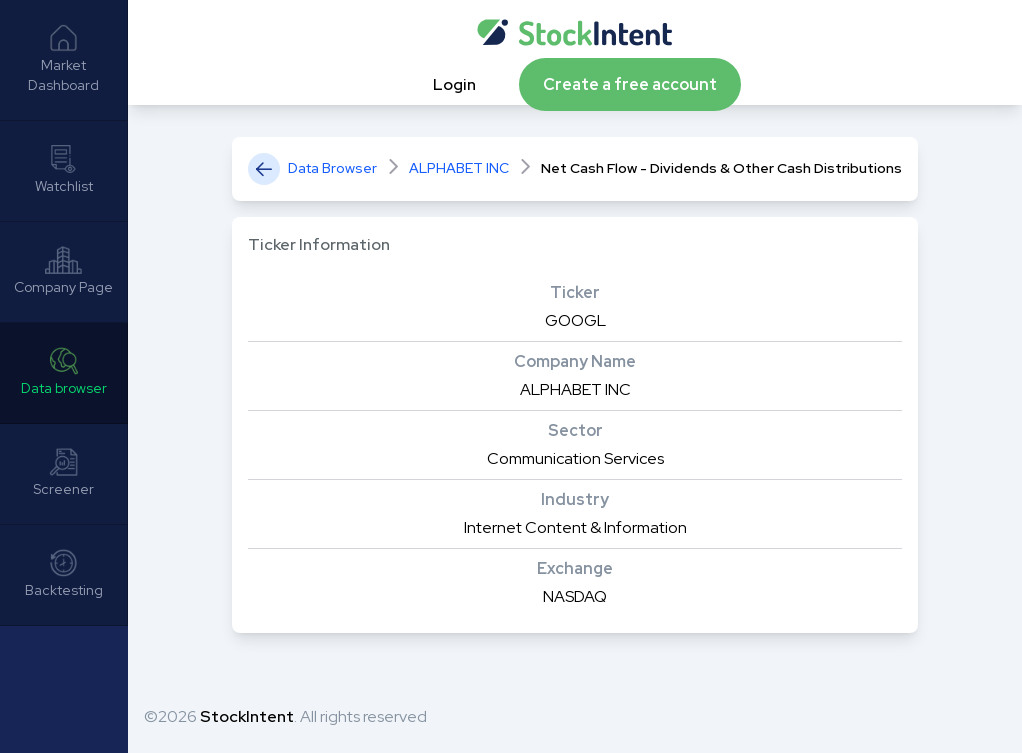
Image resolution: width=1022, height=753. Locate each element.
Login (456, 84)
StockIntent (247, 716)
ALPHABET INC (459, 168)
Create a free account (630, 84)
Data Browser (332, 168)
